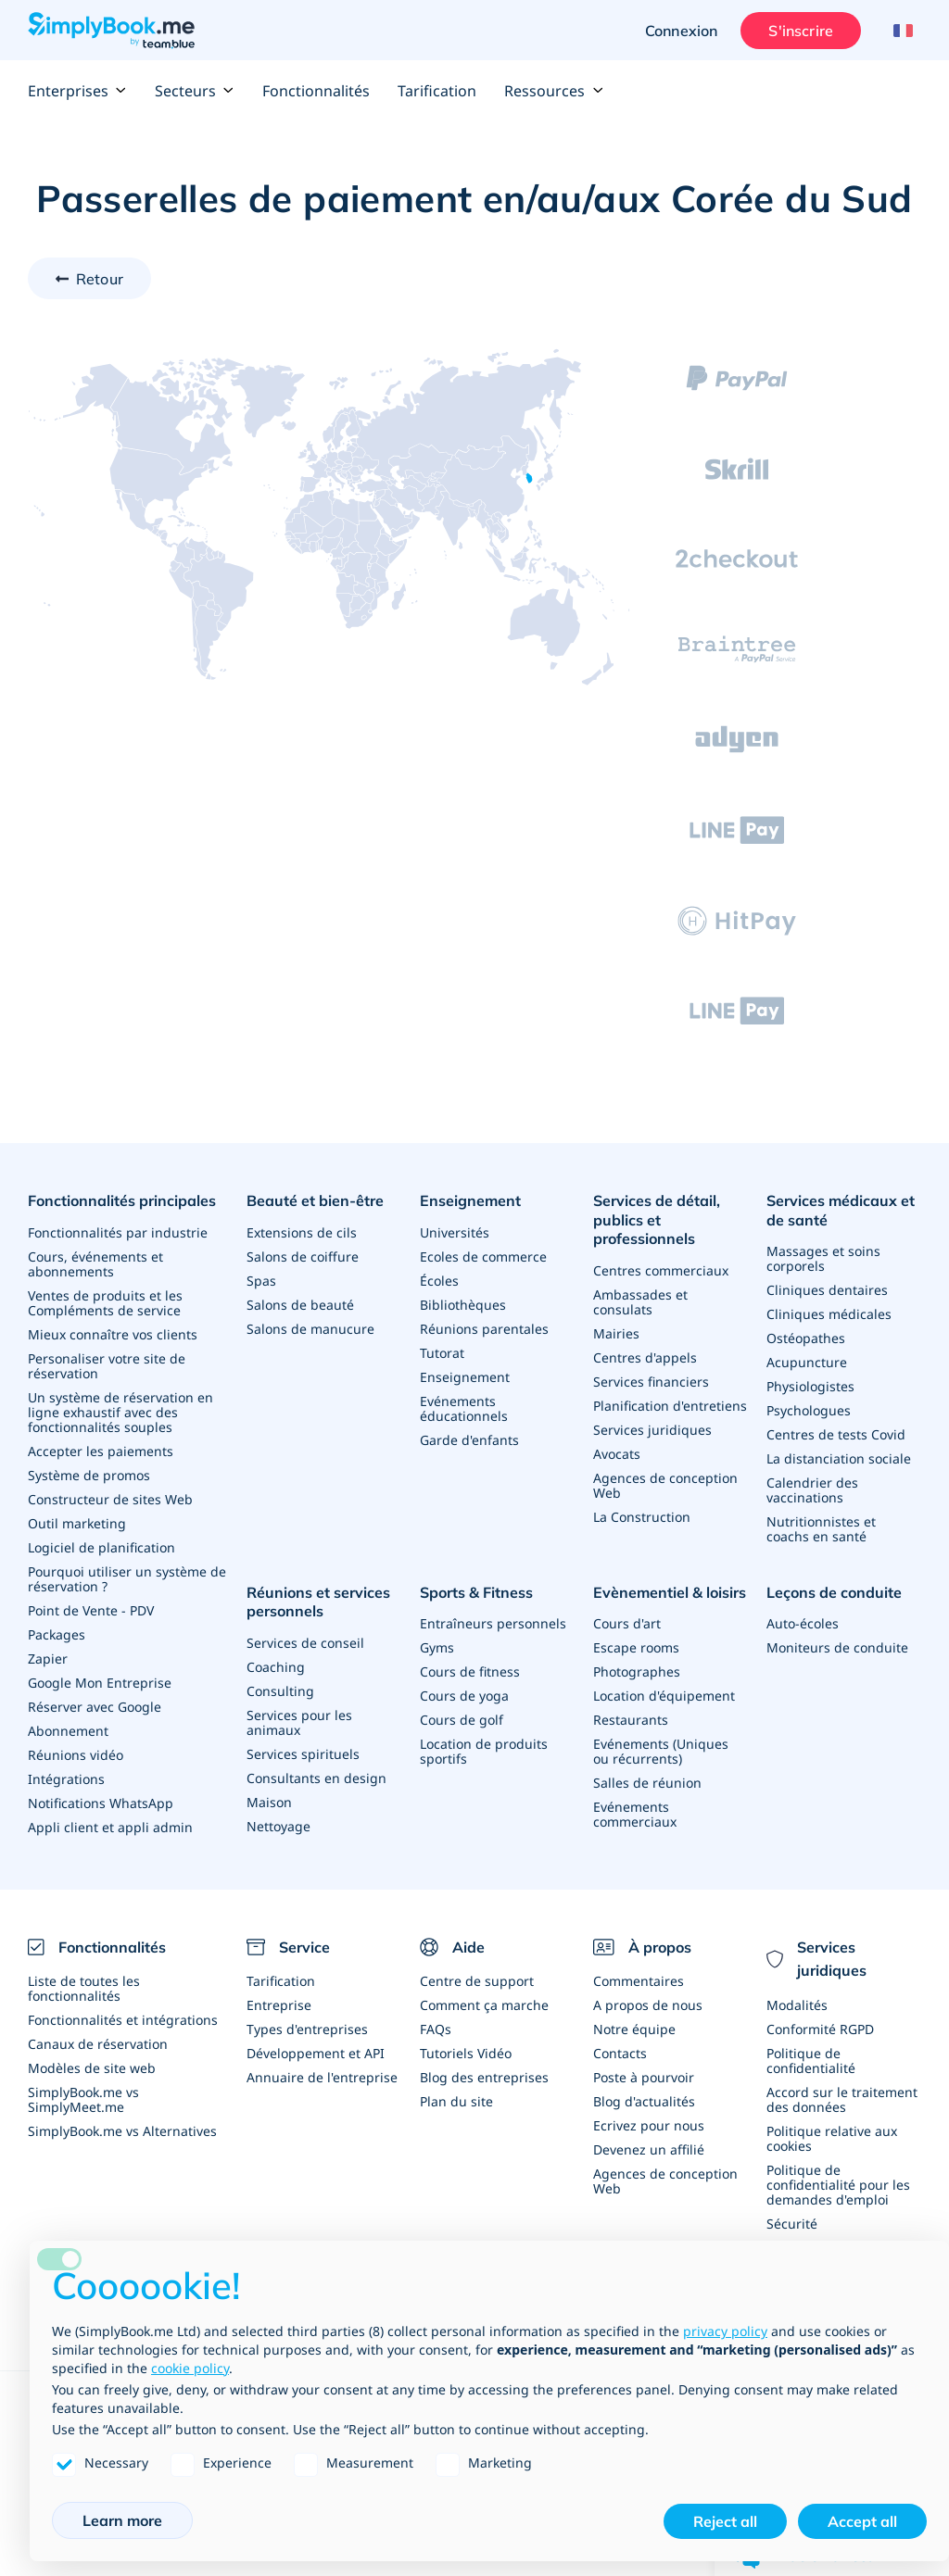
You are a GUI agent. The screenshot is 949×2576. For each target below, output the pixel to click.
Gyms (437, 1647)
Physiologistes (810, 1386)
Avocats (616, 1454)
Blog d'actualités (644, 2101)
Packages (56, 1634)
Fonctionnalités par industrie (118, 1232)
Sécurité (791, 2223)
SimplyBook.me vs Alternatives (122, 2131)
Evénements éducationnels (464, 1408)
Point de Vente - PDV (91, 1610)
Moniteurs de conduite (837, 1647)
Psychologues (808, 1410)
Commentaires (638, 1981)
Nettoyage (278, 1826)
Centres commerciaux (660, 1270)
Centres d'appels (645, 1357)
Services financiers (651, 1381)
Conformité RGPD (820, 2029)
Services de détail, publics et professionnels (656, 1220)
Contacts (620, 2053)
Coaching (276, 1667)
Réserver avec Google (94, 1706)
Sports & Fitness (476, 1592)
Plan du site (456, 2101)
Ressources (553, 91)
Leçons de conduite (834, 1592)
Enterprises (77, 91)
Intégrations (66, 1779)
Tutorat (442, 1353)
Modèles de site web (92, 2068)
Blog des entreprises (484, 2077)
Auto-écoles (802, 1623)
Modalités (797, 2005)
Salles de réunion (647, 1782)
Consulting (280, 1691)
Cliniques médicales (829, 1314)
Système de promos (89, 1475)
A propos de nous (647, 2005)
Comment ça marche (484, 2005)
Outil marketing (77, 1523)
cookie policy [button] (190, 2368)
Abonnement (68, 1731)
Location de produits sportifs (484, 1751)
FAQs (435, 2029)
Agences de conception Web (665, 1485)
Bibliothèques (463, 1304)
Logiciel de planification (101, 1547)
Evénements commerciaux (635, 1814)
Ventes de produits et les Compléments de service (105, 1303)
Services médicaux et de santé (840, 1210)
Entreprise (279, 2005)
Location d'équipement (664, 1695)
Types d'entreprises (307, 2029)
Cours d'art (627, 1623)
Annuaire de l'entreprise (322, 2077)
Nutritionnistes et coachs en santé (821, 1529)
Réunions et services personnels (318, 1602)
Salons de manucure (310, 1329)
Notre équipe (634, 2029)
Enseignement (470, 1200)
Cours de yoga (464, 1695)
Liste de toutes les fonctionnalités (84, 1988)
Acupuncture (806, 1362)
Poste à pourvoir (643, 2077)
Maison (269, 1802)
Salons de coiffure (303, 1256)
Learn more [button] (122, 2520)
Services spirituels (303, 1754)
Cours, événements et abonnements (95, 1264)
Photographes (636, 1671)
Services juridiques (652, 1430)
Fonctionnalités (316, 91)
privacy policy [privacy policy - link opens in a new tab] (725, 2331)
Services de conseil (305, 1643)
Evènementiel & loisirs (669, 1592)
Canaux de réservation (98, 2044)
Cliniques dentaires (827, 1290)
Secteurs (194, 91)
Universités (454, 1232)
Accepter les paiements (100, 1451)
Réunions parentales (484, 1329)
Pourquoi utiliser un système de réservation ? (127, 1579)
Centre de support (477, 1981)
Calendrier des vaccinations (812, 1490)
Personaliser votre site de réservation (106, 1366)
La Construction (641, 1517)
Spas (261, 1280)
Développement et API (316, 2053)
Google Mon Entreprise (99, 1682)
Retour (99, 279)
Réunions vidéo (75, 1755)
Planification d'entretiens (670, 1405)
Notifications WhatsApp (100, 1803)
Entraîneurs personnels (493, 1623)
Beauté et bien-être (315, 1200)
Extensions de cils (302, 1232)
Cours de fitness (470, 1671)
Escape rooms (636, 1647)
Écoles (439, 1280)
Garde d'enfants (469, 1440)
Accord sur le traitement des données (841, 2099)
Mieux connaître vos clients (112, 1334)
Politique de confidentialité (810, 2060)
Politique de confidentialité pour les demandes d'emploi (838, 2184)
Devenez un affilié (648, 2149)
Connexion (681, 30)
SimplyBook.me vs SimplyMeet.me (83, 2099)
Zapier (48, 1658)
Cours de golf (461, 1719)
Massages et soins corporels (823, 1258)
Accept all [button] (862, 2521)
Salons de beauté (300, 1304)
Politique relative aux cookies (831, 2138)
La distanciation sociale (838, 1458)
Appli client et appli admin (110, 1827)
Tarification (437, 91)
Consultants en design (316, 1778)
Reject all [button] (725, 2521)
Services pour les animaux (299, 1722)
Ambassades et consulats (640, 1302)
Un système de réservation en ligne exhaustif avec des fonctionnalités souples (120, 1412)
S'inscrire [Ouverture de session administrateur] (800, 30)
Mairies (616, 1333)
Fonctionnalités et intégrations (123, 2020)
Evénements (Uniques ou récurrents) (660, 1751)
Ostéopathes (805, 1338)
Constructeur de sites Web (110, 1499)
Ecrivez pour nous (648, 2125)
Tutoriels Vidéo (466, 2053)
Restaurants (630, 1719)
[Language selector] (900, 30)
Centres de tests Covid (835, 1434)
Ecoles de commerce (483, 1256)
